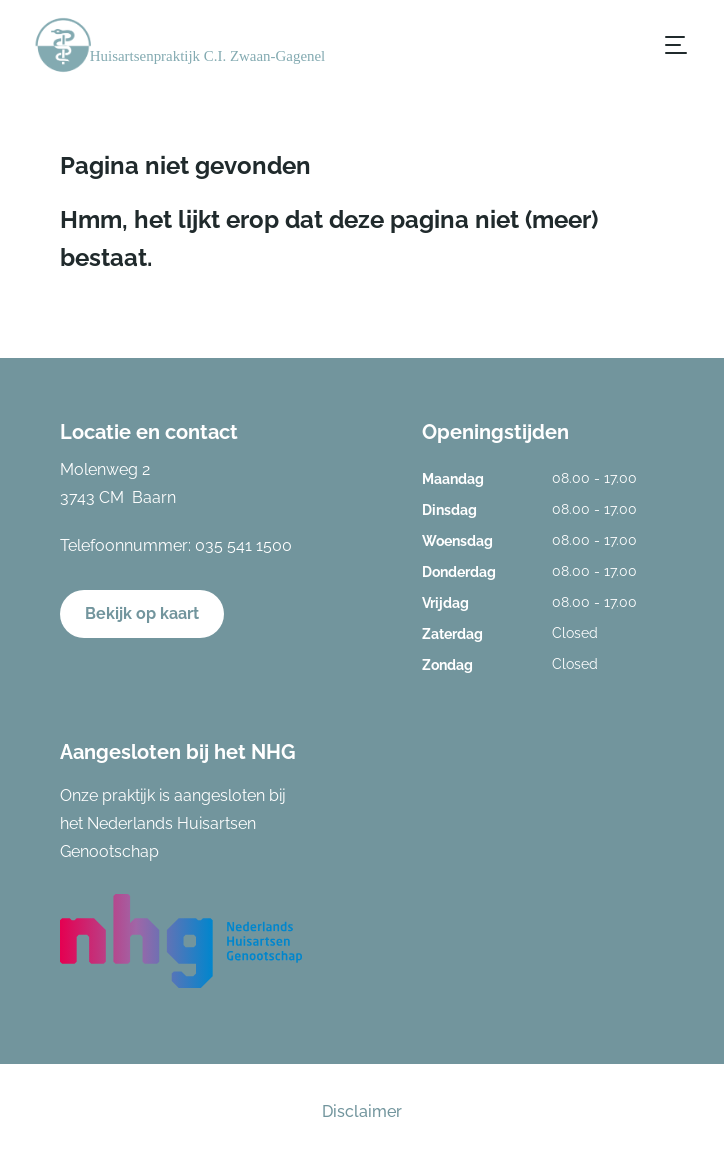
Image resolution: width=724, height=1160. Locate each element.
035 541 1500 (243, 545)
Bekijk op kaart (142, 613)
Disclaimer (362, 1111)
